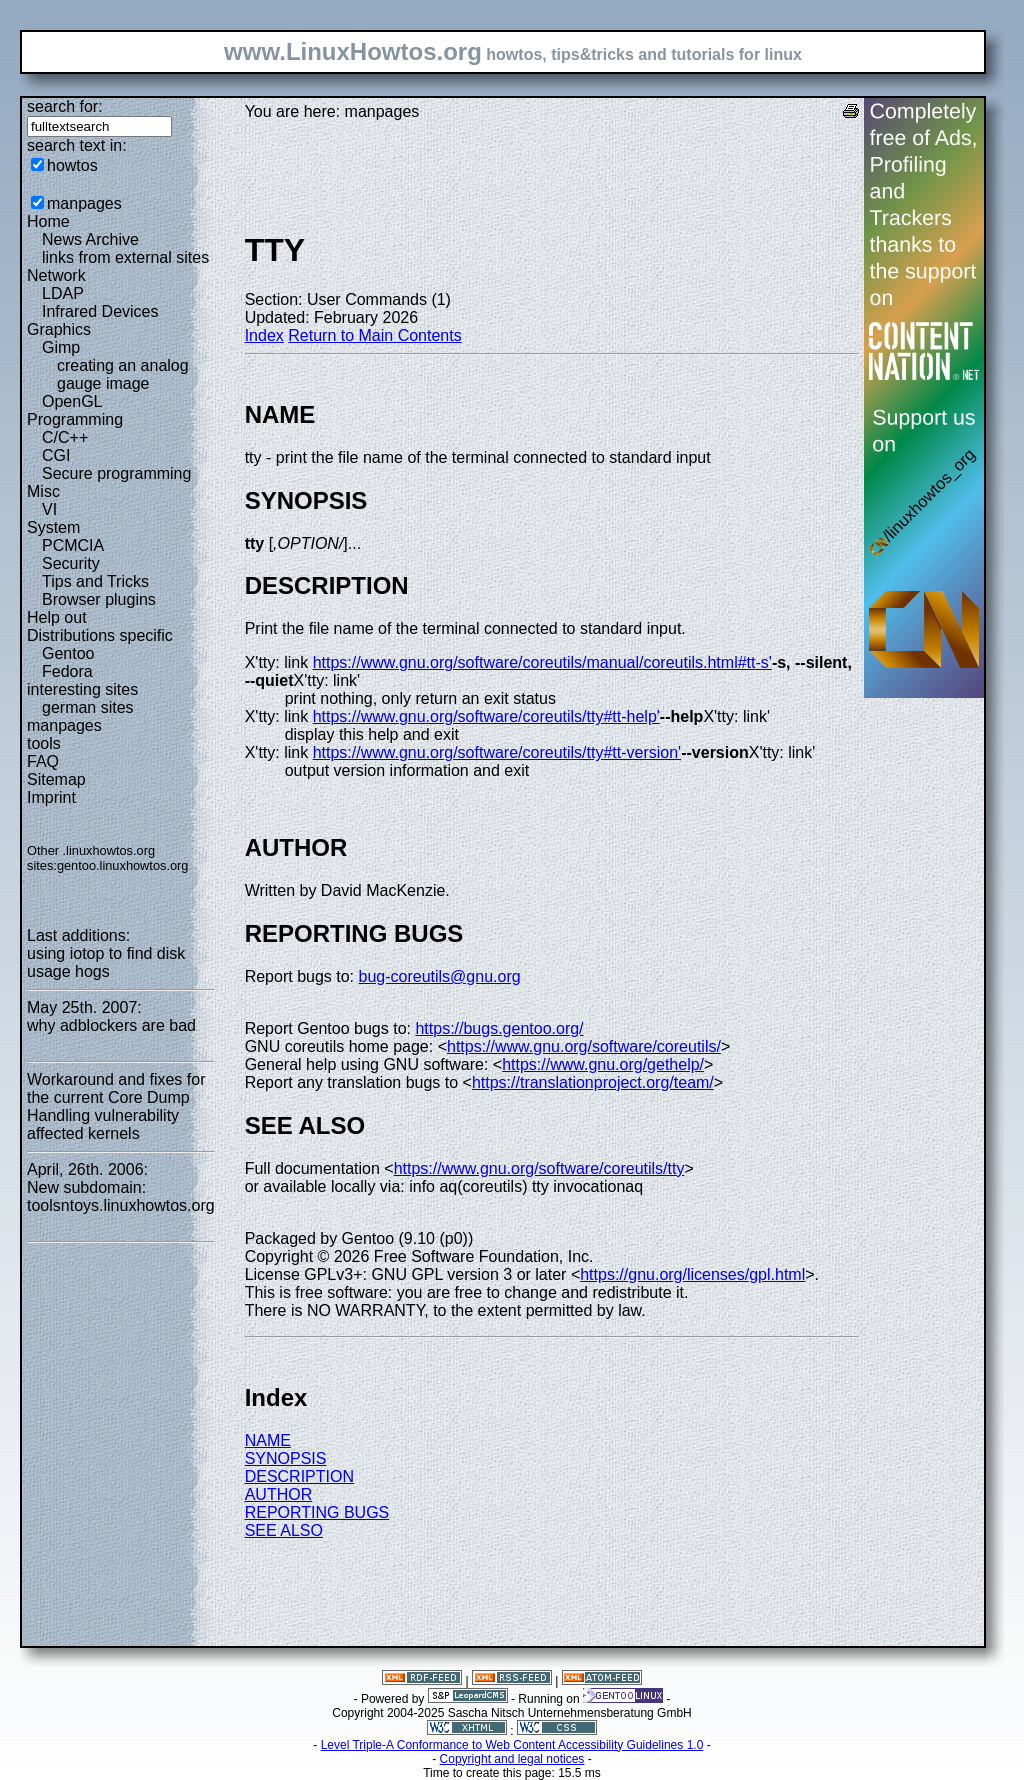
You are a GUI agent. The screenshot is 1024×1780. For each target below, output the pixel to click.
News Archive (90, 239)
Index (264, 335)
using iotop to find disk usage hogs (106, 962)
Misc (43, 491)
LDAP (63, 293)
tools (44, 743)
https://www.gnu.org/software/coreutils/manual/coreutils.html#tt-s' (542, 662)
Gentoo (68, 653)
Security (71, 563)
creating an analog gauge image (123, 374)
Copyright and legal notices (512, 1759)
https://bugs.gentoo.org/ (499, 1028)
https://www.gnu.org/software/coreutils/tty (539, 1168)
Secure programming (116, 473)
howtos (72, 165)
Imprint (51, 797)
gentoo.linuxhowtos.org (123, 865)
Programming (75, 419)
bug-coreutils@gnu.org (440, 976)
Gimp (61, 347)
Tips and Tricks (95, 581)
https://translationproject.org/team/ (593, 1082)
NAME (268, 1440)
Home (48, 221)
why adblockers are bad (111, 1025)
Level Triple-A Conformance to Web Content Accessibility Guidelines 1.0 (512, 1745)
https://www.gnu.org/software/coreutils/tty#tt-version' (497, 752)
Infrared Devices (100, 311)
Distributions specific (100, 635)
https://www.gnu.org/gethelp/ (603, 1064)
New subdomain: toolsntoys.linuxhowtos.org (121, 1196)
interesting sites (82, 689)
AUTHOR (279, 1494)
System (53, 527)
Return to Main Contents (374, 335)
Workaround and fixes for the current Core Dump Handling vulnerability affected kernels (116, 1106)
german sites (88, 707)
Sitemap (56, 779)
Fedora (67, 671)
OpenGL (72, 401)
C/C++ (65, 437)
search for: (65, 106)
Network (56, 275)
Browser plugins (99, 599)
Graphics (59, 329)
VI (49, 509)
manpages (84, 203)
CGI (56, 455)
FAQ (43, 761)
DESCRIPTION (299, 1476)
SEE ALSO (284, 1530)
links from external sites (125, 257)
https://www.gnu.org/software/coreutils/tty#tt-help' (486, 716)
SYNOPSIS (286, 1458)
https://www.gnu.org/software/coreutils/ (584, 1046)
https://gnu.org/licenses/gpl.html (692, 1274)
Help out (57, 617)
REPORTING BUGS (317, 1512)
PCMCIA (73, 545)
